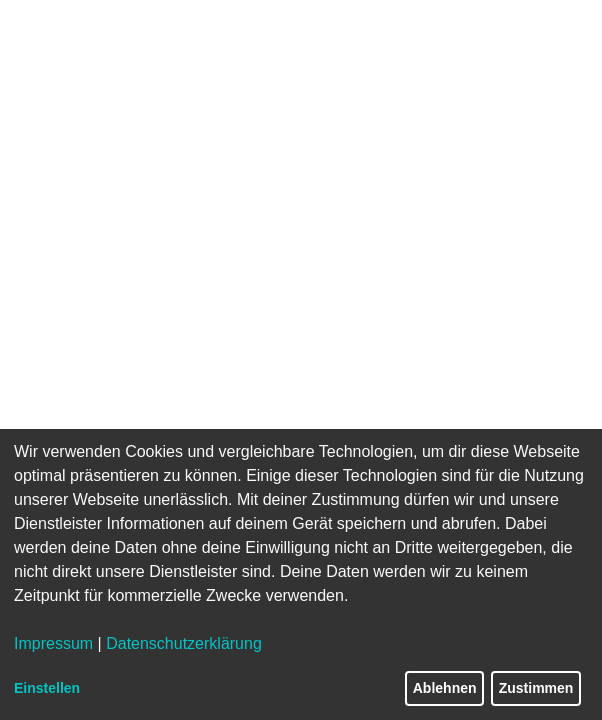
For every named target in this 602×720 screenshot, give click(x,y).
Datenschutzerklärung (184, 643)
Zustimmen (536, 688)
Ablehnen (445, 688)
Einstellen (47, 688)
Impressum (53, 643)
